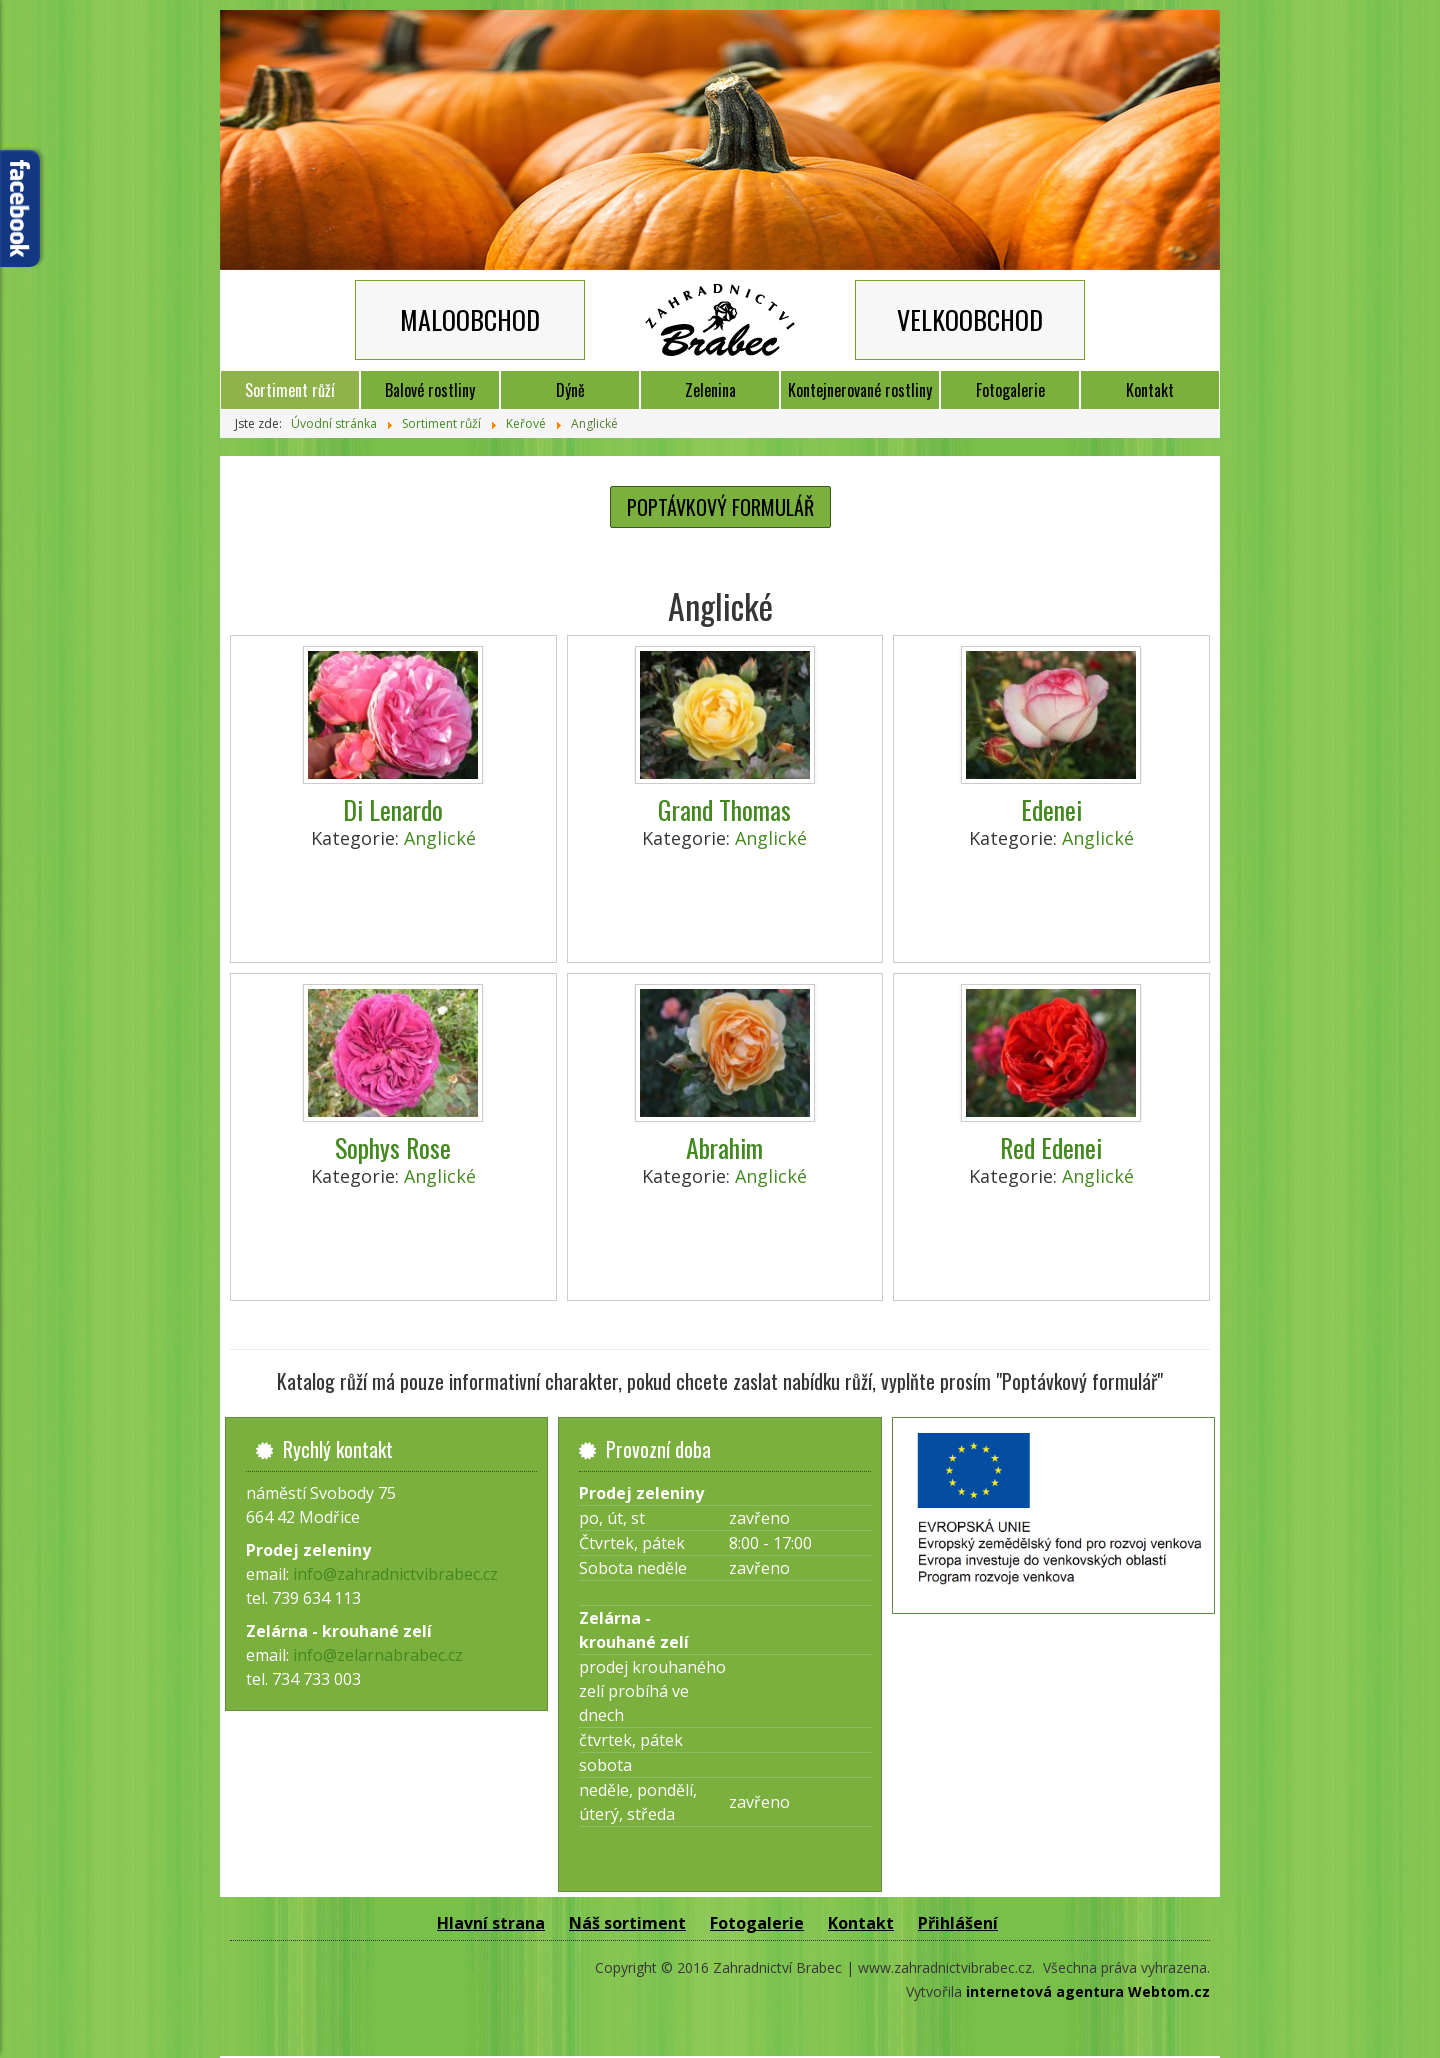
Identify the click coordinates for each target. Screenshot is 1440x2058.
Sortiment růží (290, 390)
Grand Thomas (724, 809)
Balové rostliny (430, 390)
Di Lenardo (393, 809)
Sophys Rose (393, 1147)
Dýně (570, 390)
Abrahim (724, 1147)
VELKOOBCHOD (970, 319)
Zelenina (710, 390)
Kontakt (1150, 390)
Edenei (1051, 809)
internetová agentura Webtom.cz (1088, 1991)
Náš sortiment (627, 1923)
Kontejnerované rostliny (860, 390)
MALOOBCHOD (470, 319)
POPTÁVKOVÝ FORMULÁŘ (720, 507)
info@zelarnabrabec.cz (378, 1655)
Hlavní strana (491, 1923)
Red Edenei (1051, 1147)
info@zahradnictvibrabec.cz (395, 1574)
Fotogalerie (1010, 390)
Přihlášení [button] (958, 1923)
